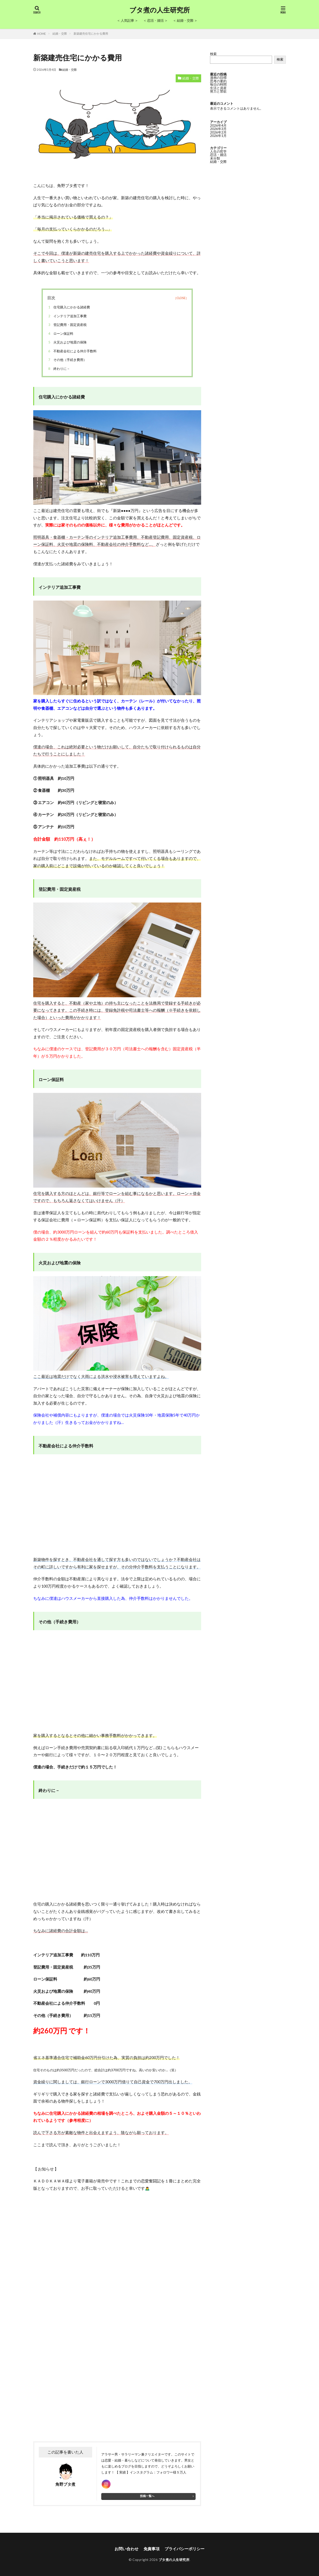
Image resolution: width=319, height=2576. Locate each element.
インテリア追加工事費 (67, 316)
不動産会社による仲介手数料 (72, 351)
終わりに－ (58, 368)
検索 (213, 54)
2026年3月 (218, 129)
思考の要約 (218, 81)
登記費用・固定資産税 (67, 324)
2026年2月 (218, 132)
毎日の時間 (218, 84)
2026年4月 (218, 125)
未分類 (215, 158)
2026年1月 (218, 136)
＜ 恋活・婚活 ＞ (155, 20)
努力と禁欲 (218, 91)
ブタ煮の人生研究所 (159, 10)
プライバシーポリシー (184, 2548)
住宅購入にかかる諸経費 (68, 307)
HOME (41, 33)
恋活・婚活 (218, 155)
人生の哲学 (218, 151)
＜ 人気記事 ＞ (127, 20)
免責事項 (152, 2548)
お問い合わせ (126, 2548)
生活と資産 (218, 88)
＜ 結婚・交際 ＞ (185, 20)
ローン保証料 (60, 333)
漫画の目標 (218, 77)
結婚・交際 (60, 33)
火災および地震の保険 (67, 342)
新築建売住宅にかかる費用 (91, 33)
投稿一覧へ (147, 2496)
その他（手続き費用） (67, 360)
